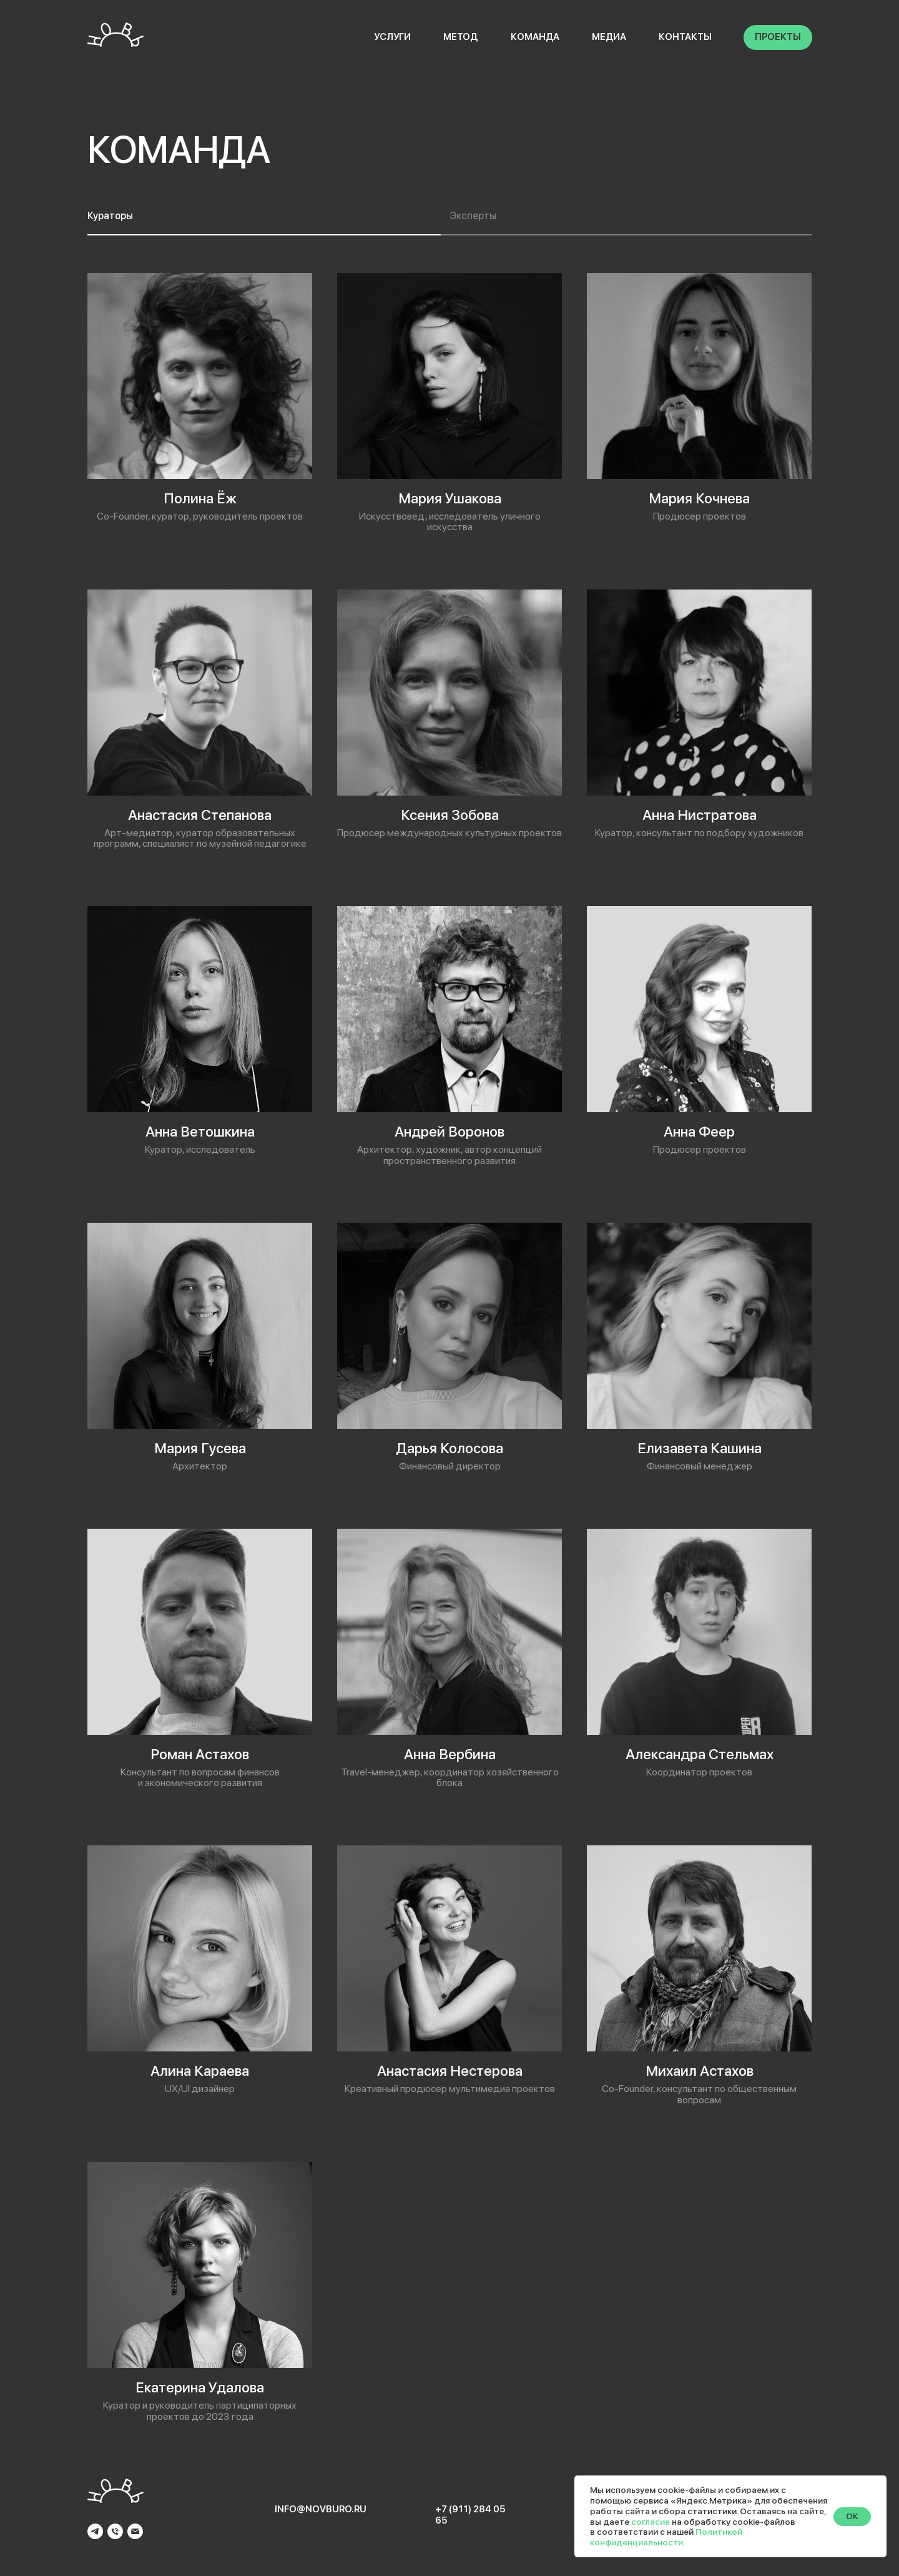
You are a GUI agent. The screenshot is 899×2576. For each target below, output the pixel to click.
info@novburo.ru (320, 2509)
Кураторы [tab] (110, 216)
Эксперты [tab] (473, 216)
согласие (650, 2522)
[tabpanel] (449, 1347)
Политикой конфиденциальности (666, 2537)
